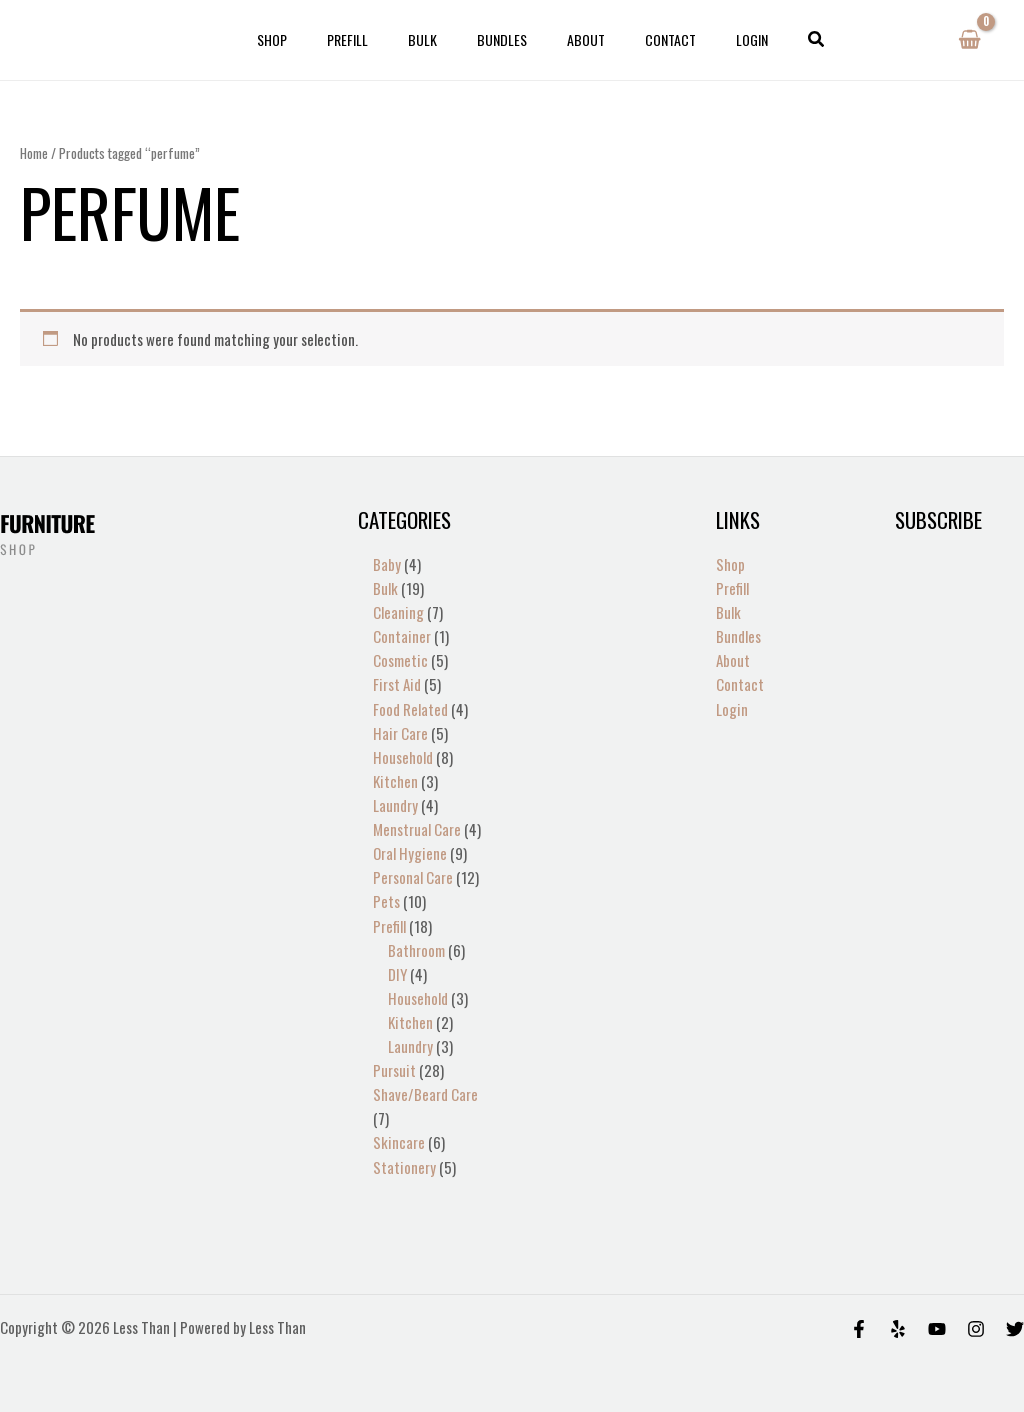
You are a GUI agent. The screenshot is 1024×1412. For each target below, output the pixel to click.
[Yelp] (898, 1327)
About (574, 39)
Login (716, 39)
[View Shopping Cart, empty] (969, 40)
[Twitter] (1015, 1327)
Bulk (434, 39)
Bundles (502, 39)
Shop (308, 39)
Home (34, 153)
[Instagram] (976, 1327)
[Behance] (937, 1327)
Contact (646, 39)
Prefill (371, 39)
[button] (775, 40)
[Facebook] (859, 1327)
